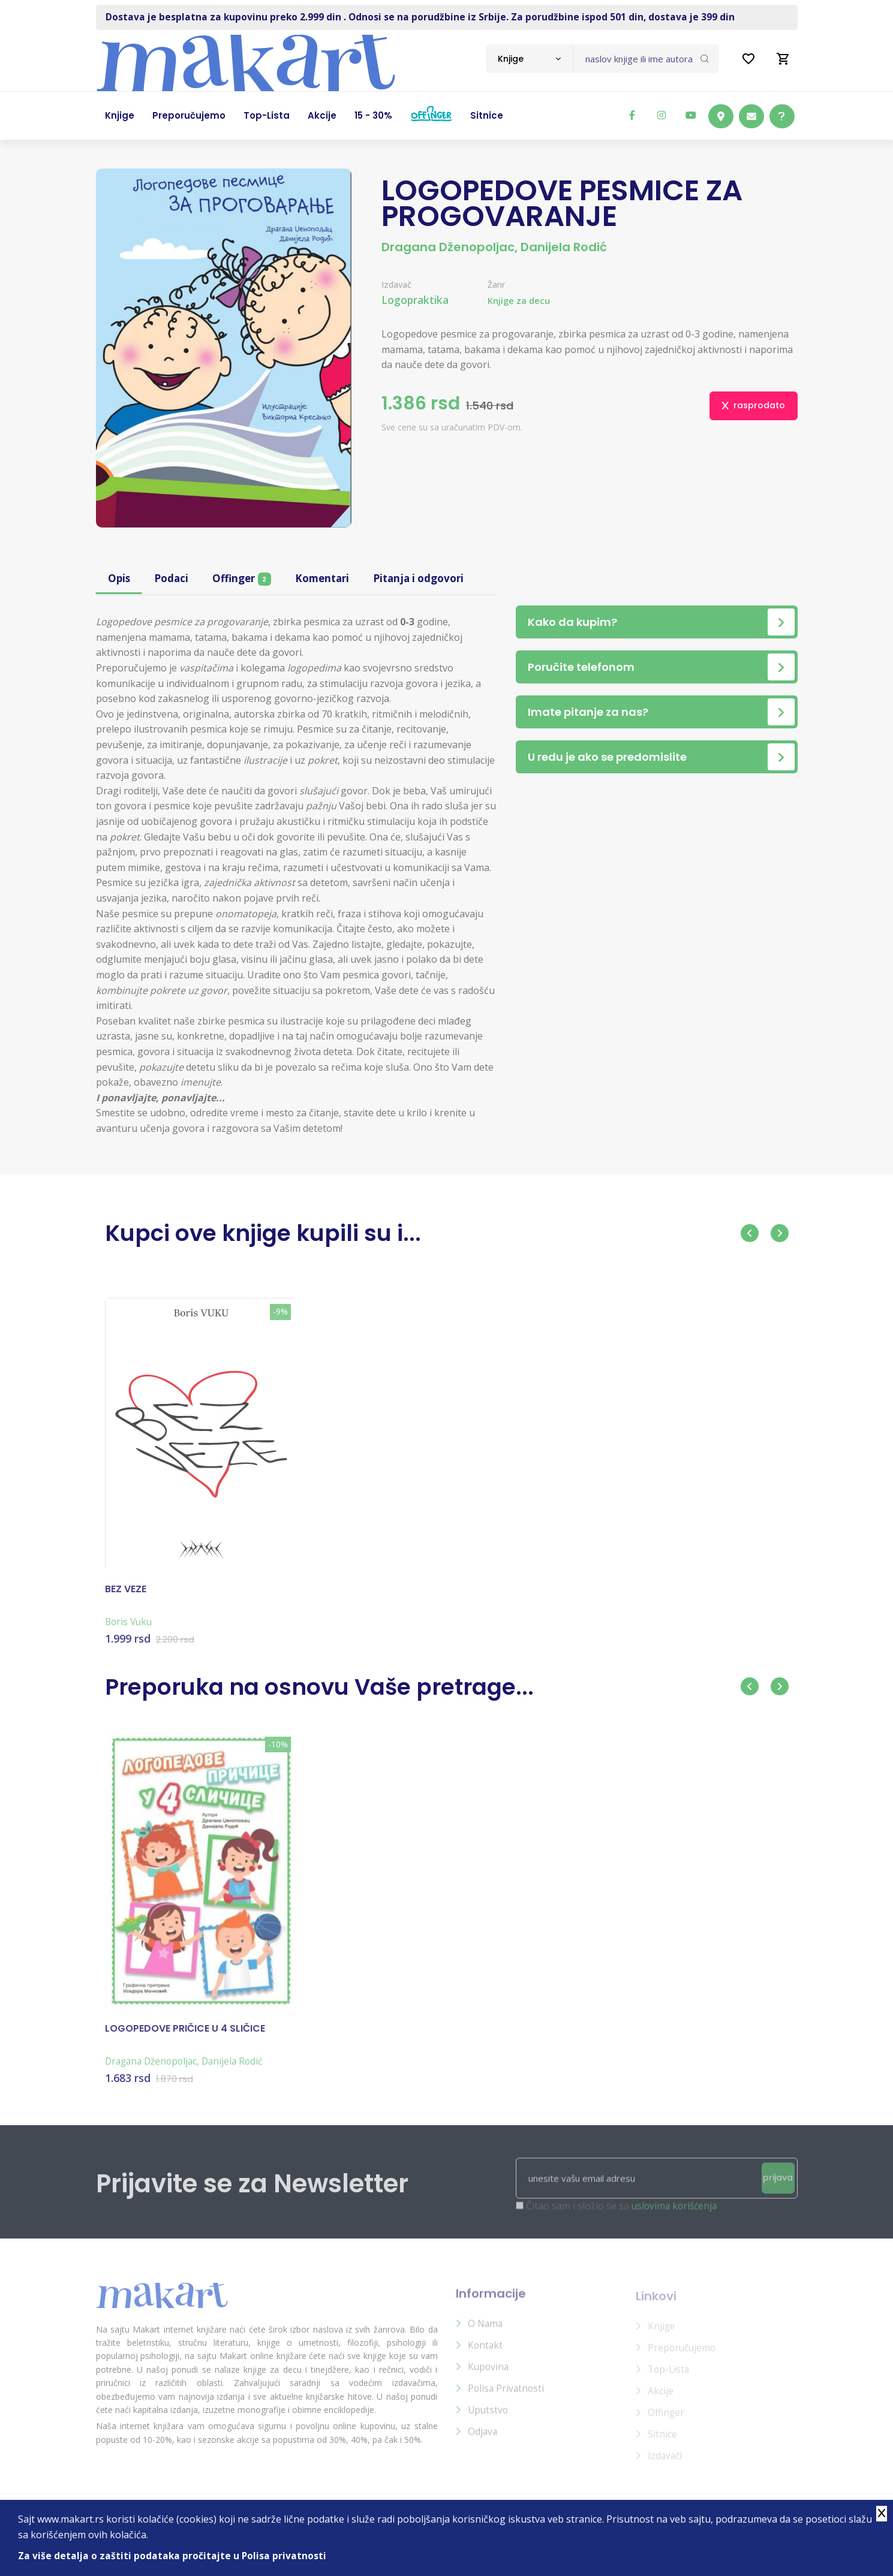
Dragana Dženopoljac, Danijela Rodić (494, 247)
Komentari (329, 578)
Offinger (245, 578)
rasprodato (753, 405)
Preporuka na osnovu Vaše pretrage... (343, 1686)
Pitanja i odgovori (430, 578)
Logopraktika (416, 300)
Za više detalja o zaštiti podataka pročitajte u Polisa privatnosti (173, 2555)
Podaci (173, 578)
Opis (119, 578)
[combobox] (529, 58)
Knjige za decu (521, 300)
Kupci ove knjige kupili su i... (280, 1232)
